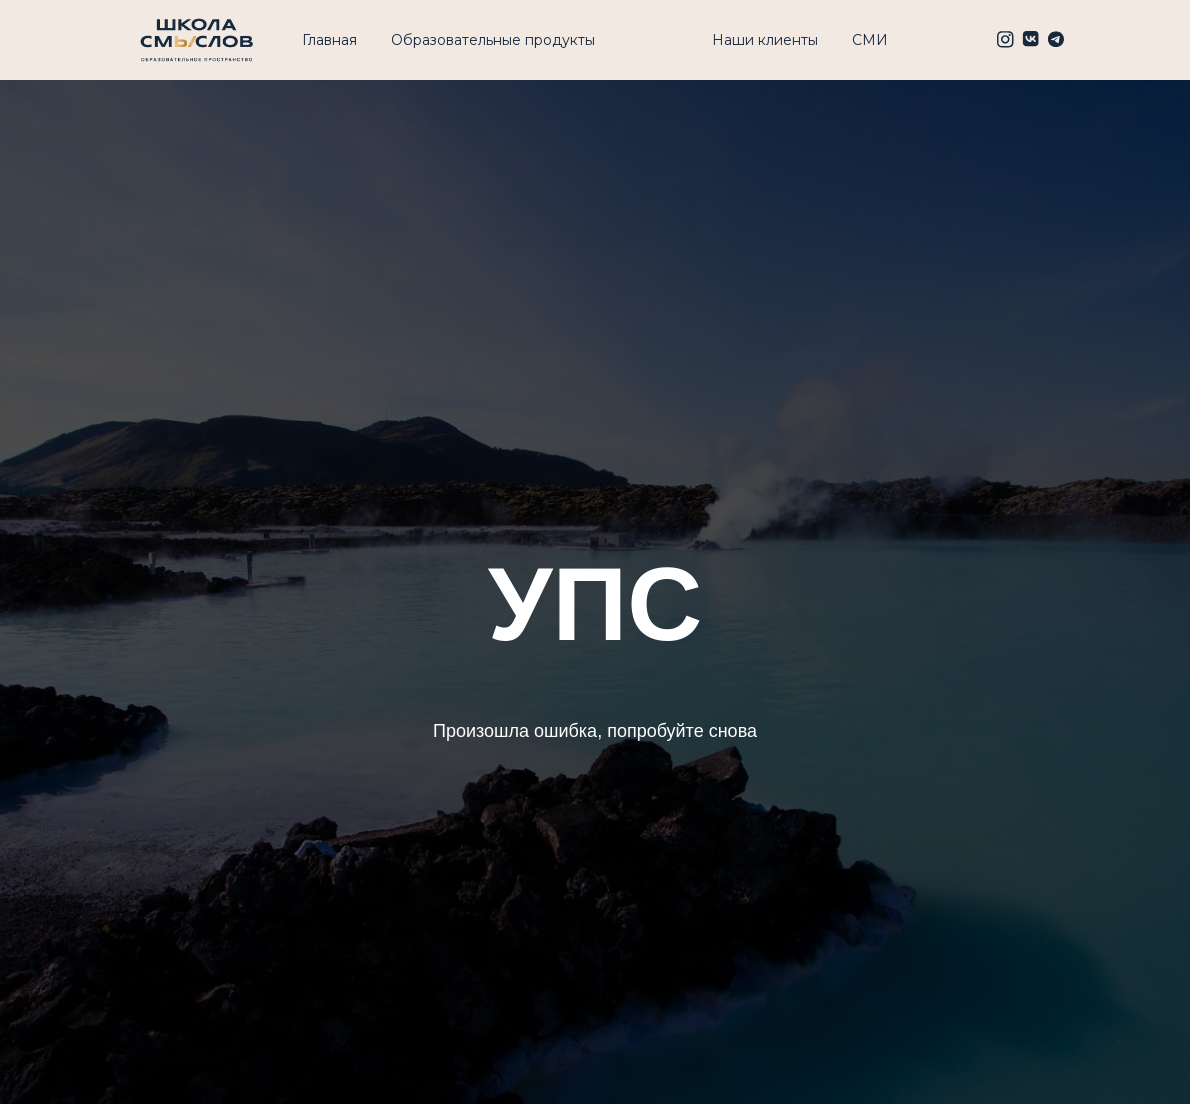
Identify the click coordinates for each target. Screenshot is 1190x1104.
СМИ (870, 40)
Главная (329, 40)
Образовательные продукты (493, 40)
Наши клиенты (765, 40)
